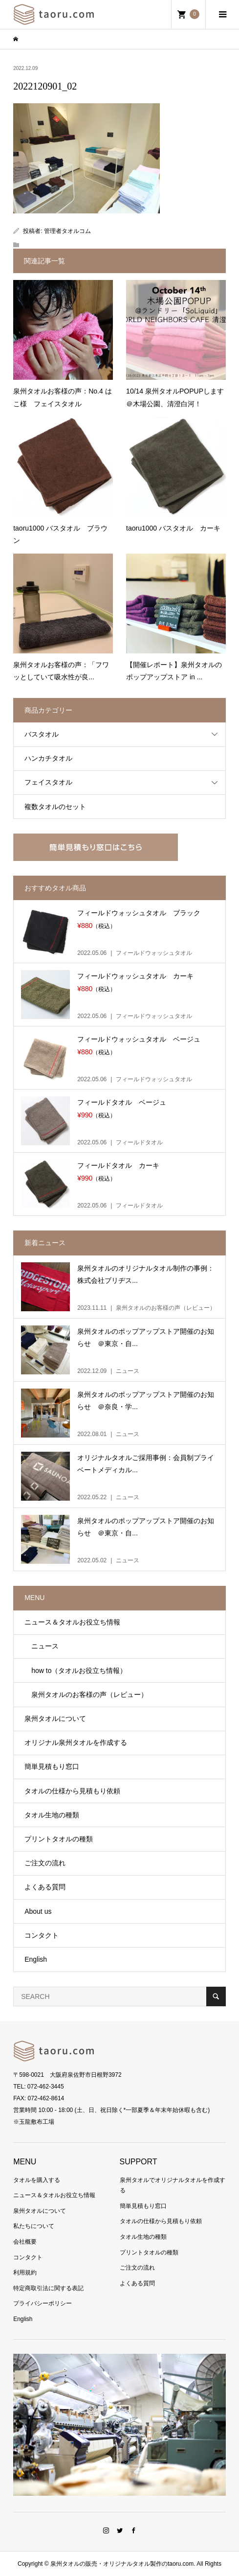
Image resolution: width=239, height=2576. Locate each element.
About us (37, 1911)
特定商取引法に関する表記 (48, 2288)
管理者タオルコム (67, 231)
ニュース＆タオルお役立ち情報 (72, 1622)
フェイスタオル (48, 782)
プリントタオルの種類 (58, 1839)
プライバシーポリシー (42, 2303)
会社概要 (25, 2241)
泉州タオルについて (55, 1718)
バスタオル (41, 734)
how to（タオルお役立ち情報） (75, 1670)
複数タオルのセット (55, 807)
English (35, 1959)
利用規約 (25, 2272)
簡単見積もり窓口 (51, 1766)
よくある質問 (44, 1887)
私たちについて (33, 2226)
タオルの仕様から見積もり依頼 (72, 1791)
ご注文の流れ (44, 1863)
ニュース (41, 1646)
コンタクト (41, 1935)
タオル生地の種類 (51, 1815)
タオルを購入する (36, 2180)
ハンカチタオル (48, 758)
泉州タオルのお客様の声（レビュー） (86, 1694)
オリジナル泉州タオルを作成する (75, 1742)
